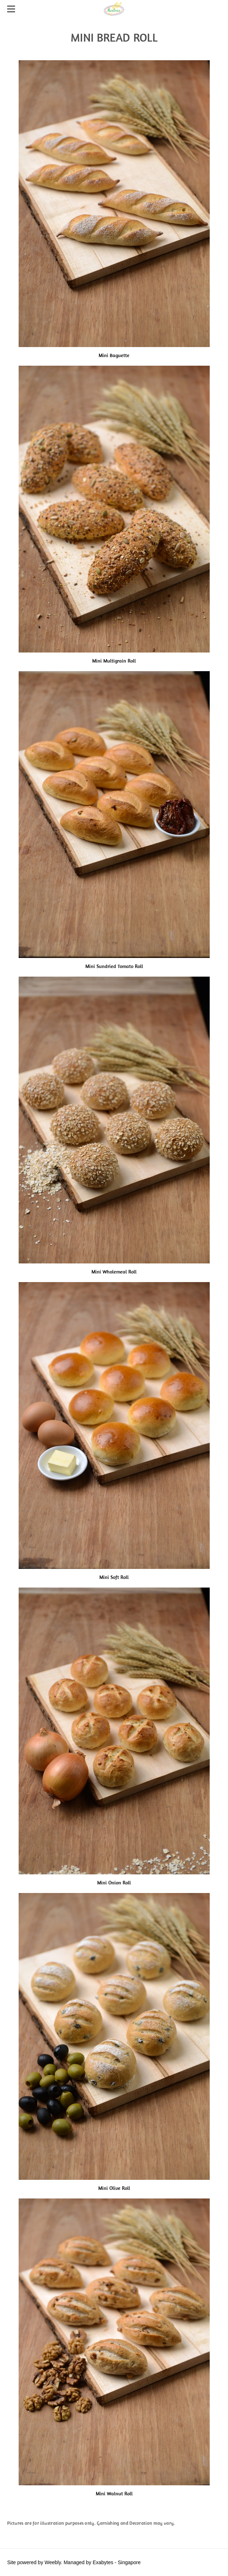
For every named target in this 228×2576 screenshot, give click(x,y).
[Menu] (12, 9)
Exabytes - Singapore (116, 2562)
